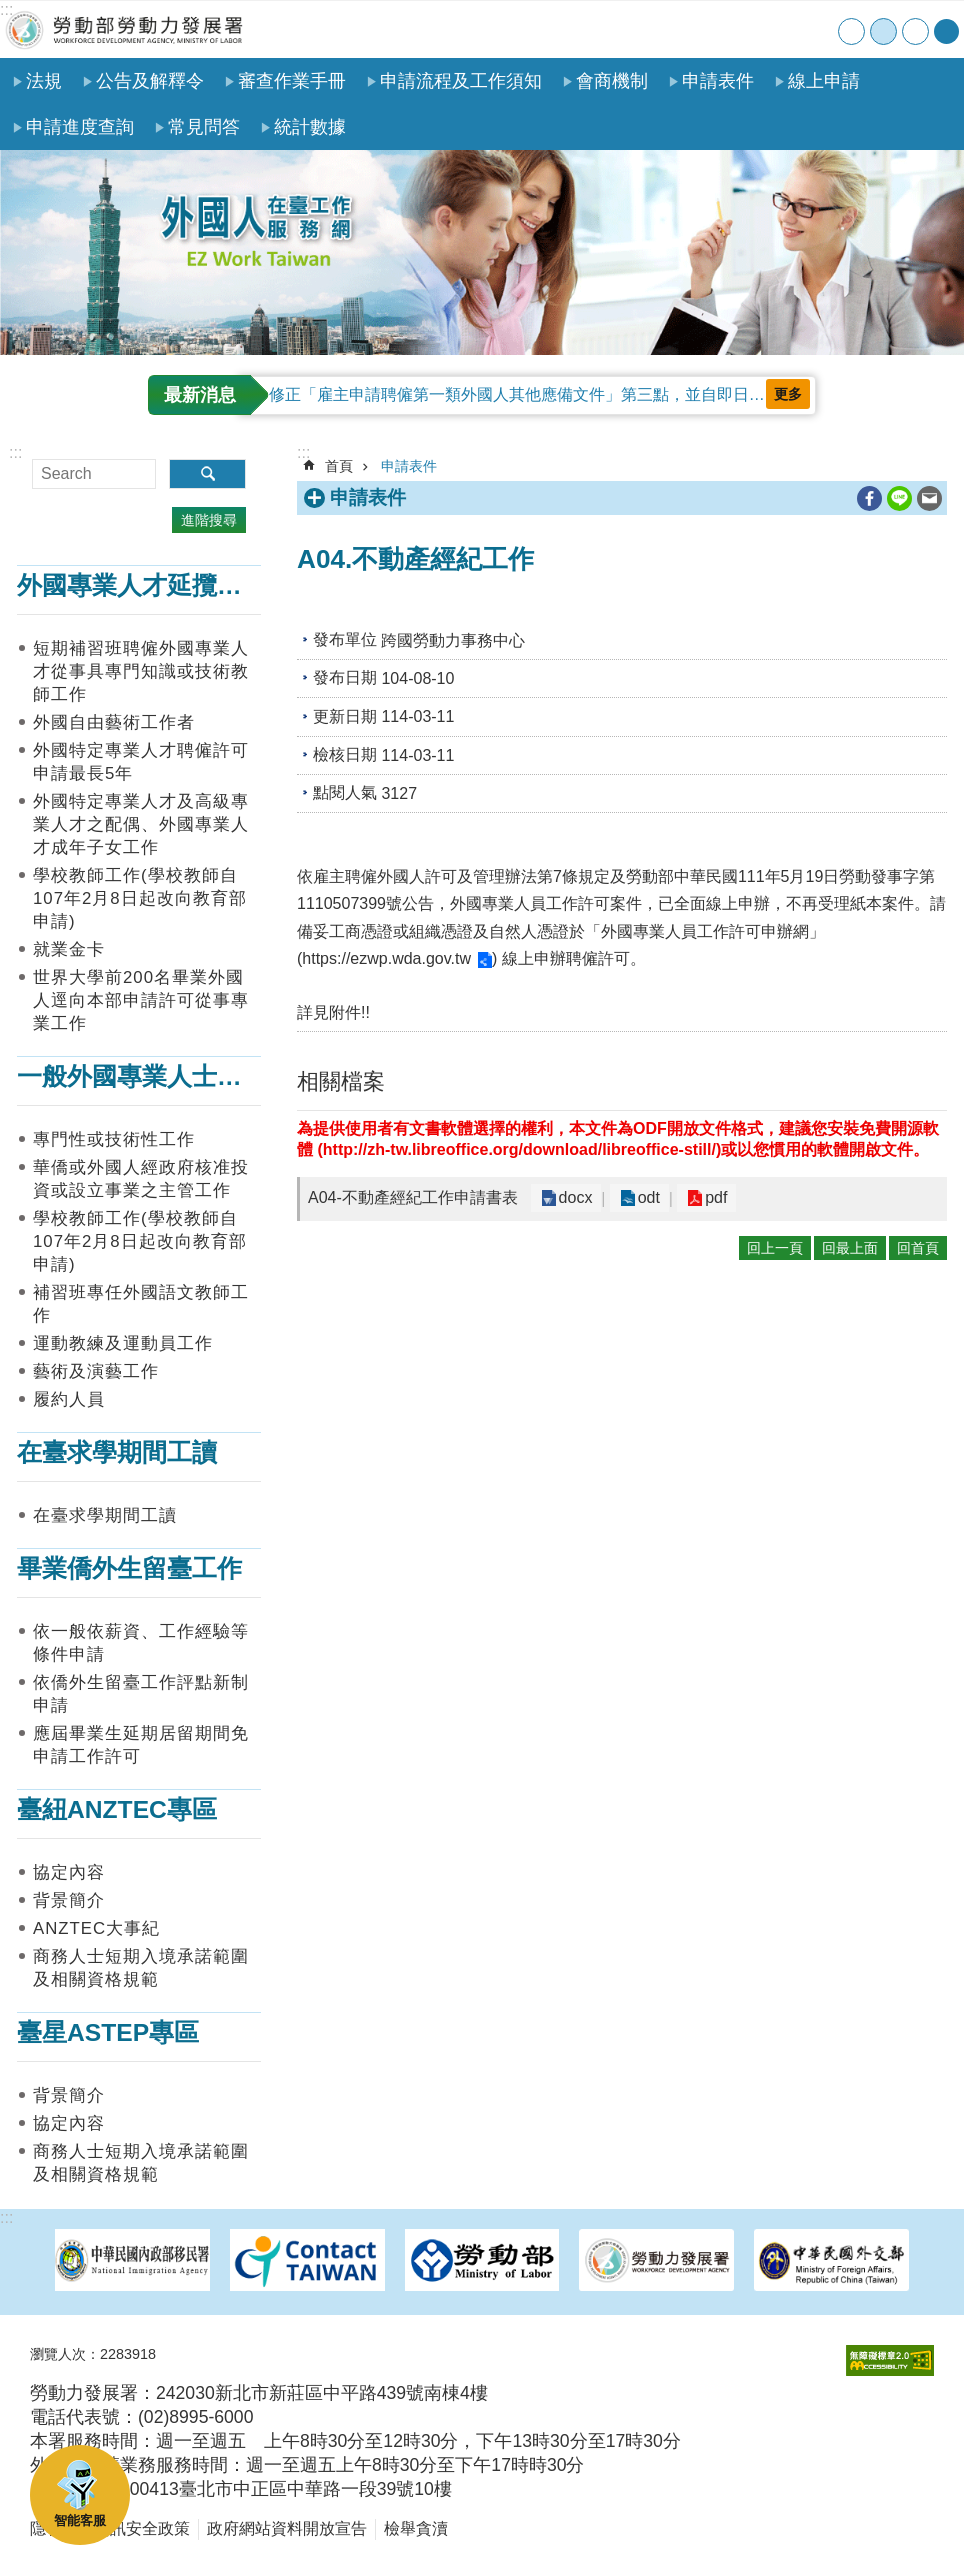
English (817, 29)
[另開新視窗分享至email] (929, 498)
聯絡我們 (776, 29)
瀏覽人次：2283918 (93, 2354)
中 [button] (883, 31)
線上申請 (824, 81)
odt (640, 1198)
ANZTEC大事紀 (96, 1928)
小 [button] (851, 31)
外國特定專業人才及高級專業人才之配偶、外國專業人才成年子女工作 (141, 824)
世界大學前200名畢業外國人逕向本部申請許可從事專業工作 (141, 1000)
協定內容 (69, 1872)
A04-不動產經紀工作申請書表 (413, 1197)
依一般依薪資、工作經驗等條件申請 (141, 1643)
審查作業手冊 (292, 81)
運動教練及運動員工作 (123, 1343)
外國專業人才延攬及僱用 (154, 585)
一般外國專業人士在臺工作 (167, 1076)
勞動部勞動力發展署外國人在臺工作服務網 (125, 29)
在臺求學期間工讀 (117, 1452)
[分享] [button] (946, 31)
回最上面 (850, 1248)
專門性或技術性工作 (114, 1139)
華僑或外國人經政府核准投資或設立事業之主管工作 (141, 1179)
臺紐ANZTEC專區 (117, 1809)
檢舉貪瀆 (416, 2528)
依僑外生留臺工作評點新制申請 (141, 1694)
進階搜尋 (209, 520)
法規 (44, 81)
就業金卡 (69, 949)
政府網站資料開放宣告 (287, 2528)
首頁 (694, 29)
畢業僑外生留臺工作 (129, 1568)
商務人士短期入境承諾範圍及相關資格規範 (141, 1968)
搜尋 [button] (207, 474)
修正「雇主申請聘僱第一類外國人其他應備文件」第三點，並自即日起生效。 (541, 394)
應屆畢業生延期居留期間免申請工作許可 (141, 1745)
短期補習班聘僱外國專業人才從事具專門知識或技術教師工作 (141, 671)
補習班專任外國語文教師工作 (141, 1304)
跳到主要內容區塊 (10, 10)
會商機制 (612, 81)
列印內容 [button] (841, 499)
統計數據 (310, 127)
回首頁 (918, 1248)
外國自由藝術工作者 (114, 722)
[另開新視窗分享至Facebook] (869, 498)
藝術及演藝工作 (96, 1371)
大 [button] (915, 31)
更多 (788, 394)
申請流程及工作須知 (461, 81)
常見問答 (204, 127)
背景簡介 (69, 1900)
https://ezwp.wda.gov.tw (386, 958)
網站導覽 (735, 29)
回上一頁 (775, 1248)
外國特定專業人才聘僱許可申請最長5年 (141, 762)
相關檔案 (341, 1081)
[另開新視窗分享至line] (899, 498)
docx (573, 1198)
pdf (702, 1198)
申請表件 (718, 81)
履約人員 (69, 1399)
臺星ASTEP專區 (108, 2032)
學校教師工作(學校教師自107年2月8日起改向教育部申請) (140, 898)
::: (6, 9)
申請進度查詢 (80, 127)
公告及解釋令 (150, 81)
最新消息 (200, 395)
